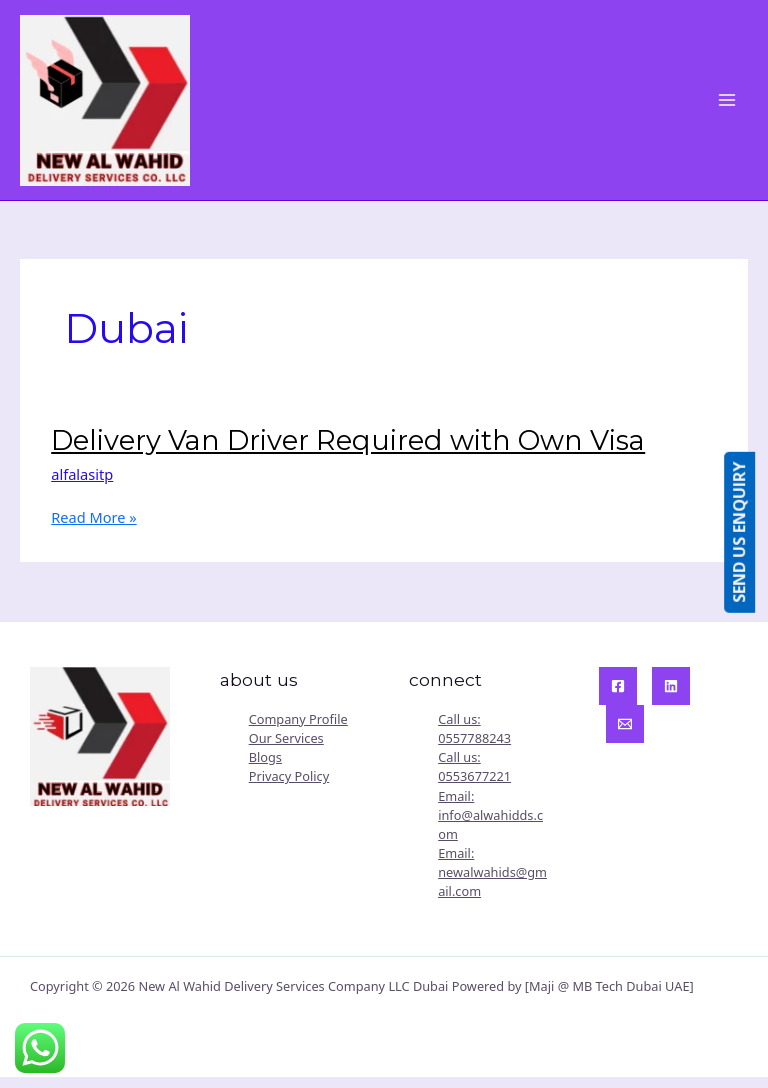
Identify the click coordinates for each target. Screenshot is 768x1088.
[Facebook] (618, 696)
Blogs (265, 767)
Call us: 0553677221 (474, 776)
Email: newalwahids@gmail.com (492, 882)
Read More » (93, 528)
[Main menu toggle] (727, 105)
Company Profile (298, 729)
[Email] (625, 734)
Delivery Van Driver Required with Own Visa (348, 450)
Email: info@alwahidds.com (490, 825)
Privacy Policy (289, 787)
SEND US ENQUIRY (752, 532)
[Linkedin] (671, 696)
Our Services (286, 748)
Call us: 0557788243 (474, 738)
